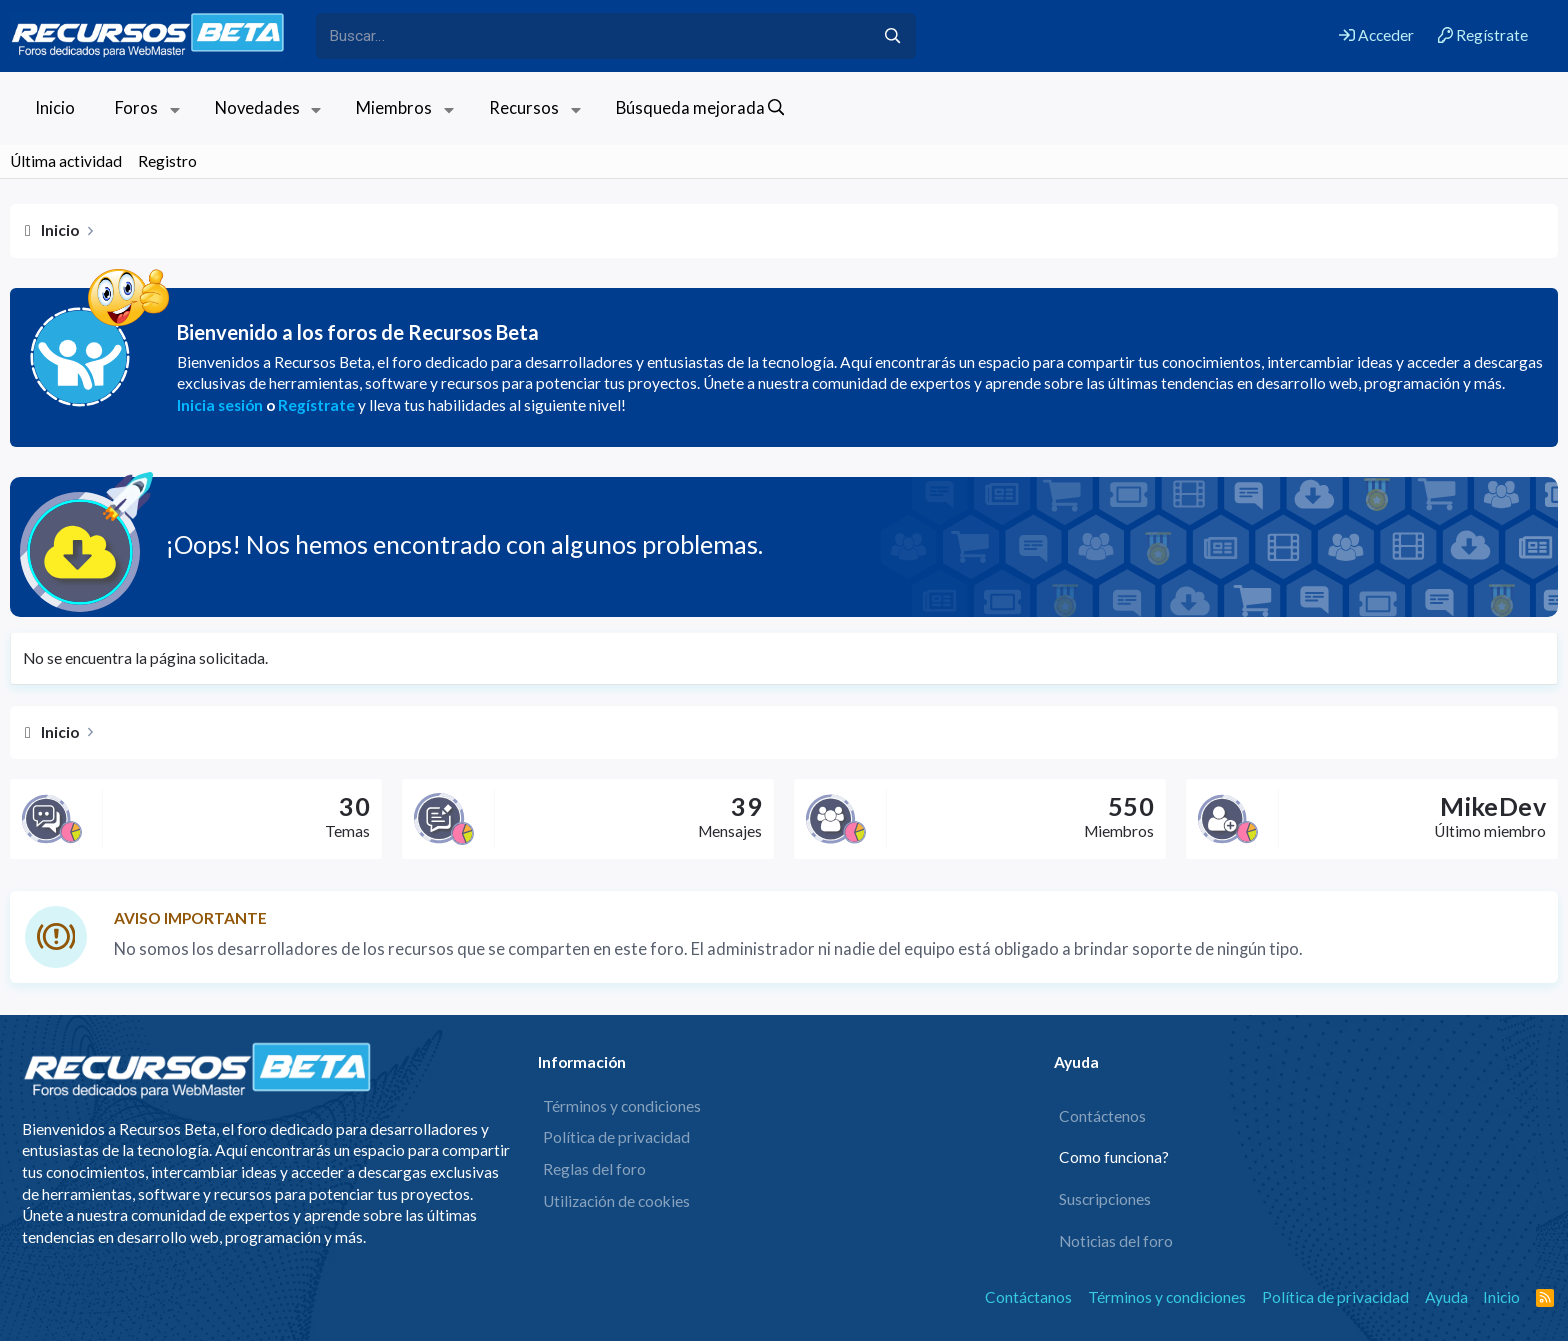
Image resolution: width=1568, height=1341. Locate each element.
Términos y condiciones (622, 1106)
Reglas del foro (594, 1169)
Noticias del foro (1116, 1241)
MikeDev (1493, 806)
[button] (175, 108)
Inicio (55, 108)
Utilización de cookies (616, 1201)
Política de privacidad (616, 1137)
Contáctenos (1102, 1116)
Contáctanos (1028, 1297)
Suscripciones (1105, 1199)
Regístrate (316, 405)
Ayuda (1446, 1297)
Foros (136, 108)
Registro (167, 161)
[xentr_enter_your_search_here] (593, 36)
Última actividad (66, 161)
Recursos (524, 108)
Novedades (257, 108)
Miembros (394, 108)
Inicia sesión (220, 405)
